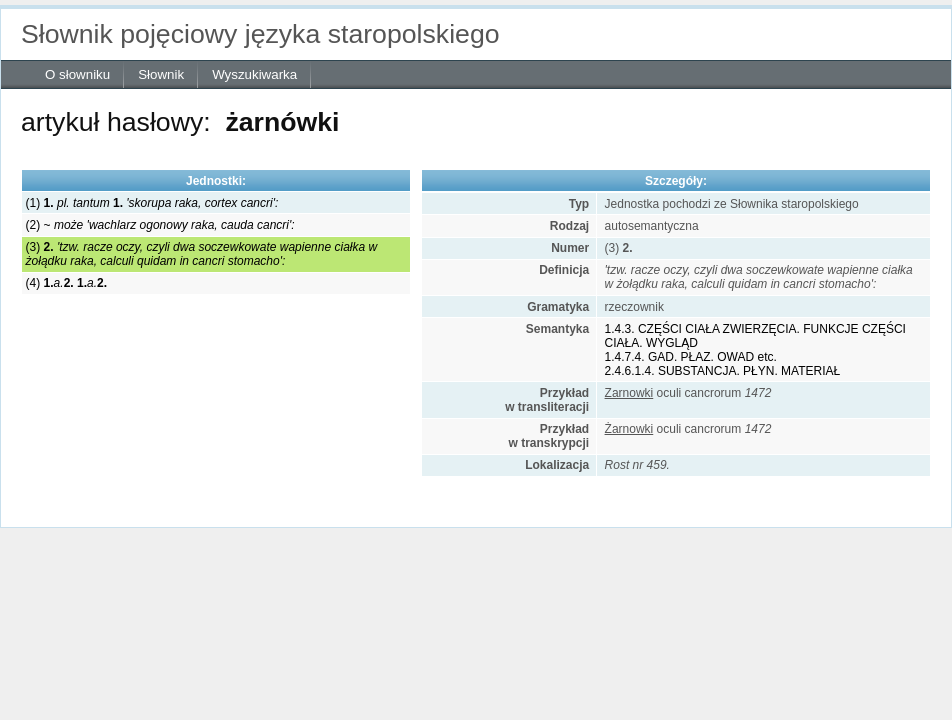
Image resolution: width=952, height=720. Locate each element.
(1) (152, 203)
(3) (202, 254)
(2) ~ (160, 225)
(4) (66, 283)
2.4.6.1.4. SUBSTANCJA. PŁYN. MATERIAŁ (723, 371)
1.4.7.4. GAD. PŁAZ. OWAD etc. (691, 357)
